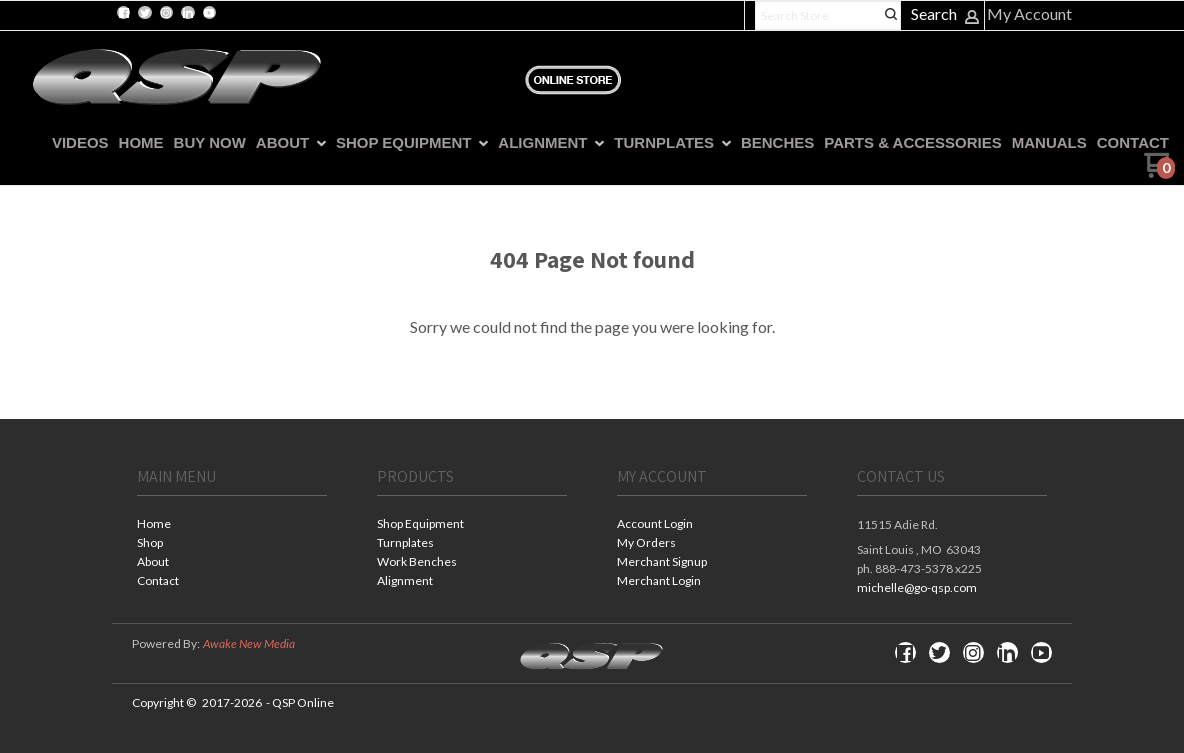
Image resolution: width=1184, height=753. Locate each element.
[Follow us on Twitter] (145, 13)
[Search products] (828, 15)
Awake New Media (249, 643)
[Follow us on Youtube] (209, 13)
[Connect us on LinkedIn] (188, 13)
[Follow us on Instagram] (166, 13)
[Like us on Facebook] (124, 13)
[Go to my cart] (1159, 172)
